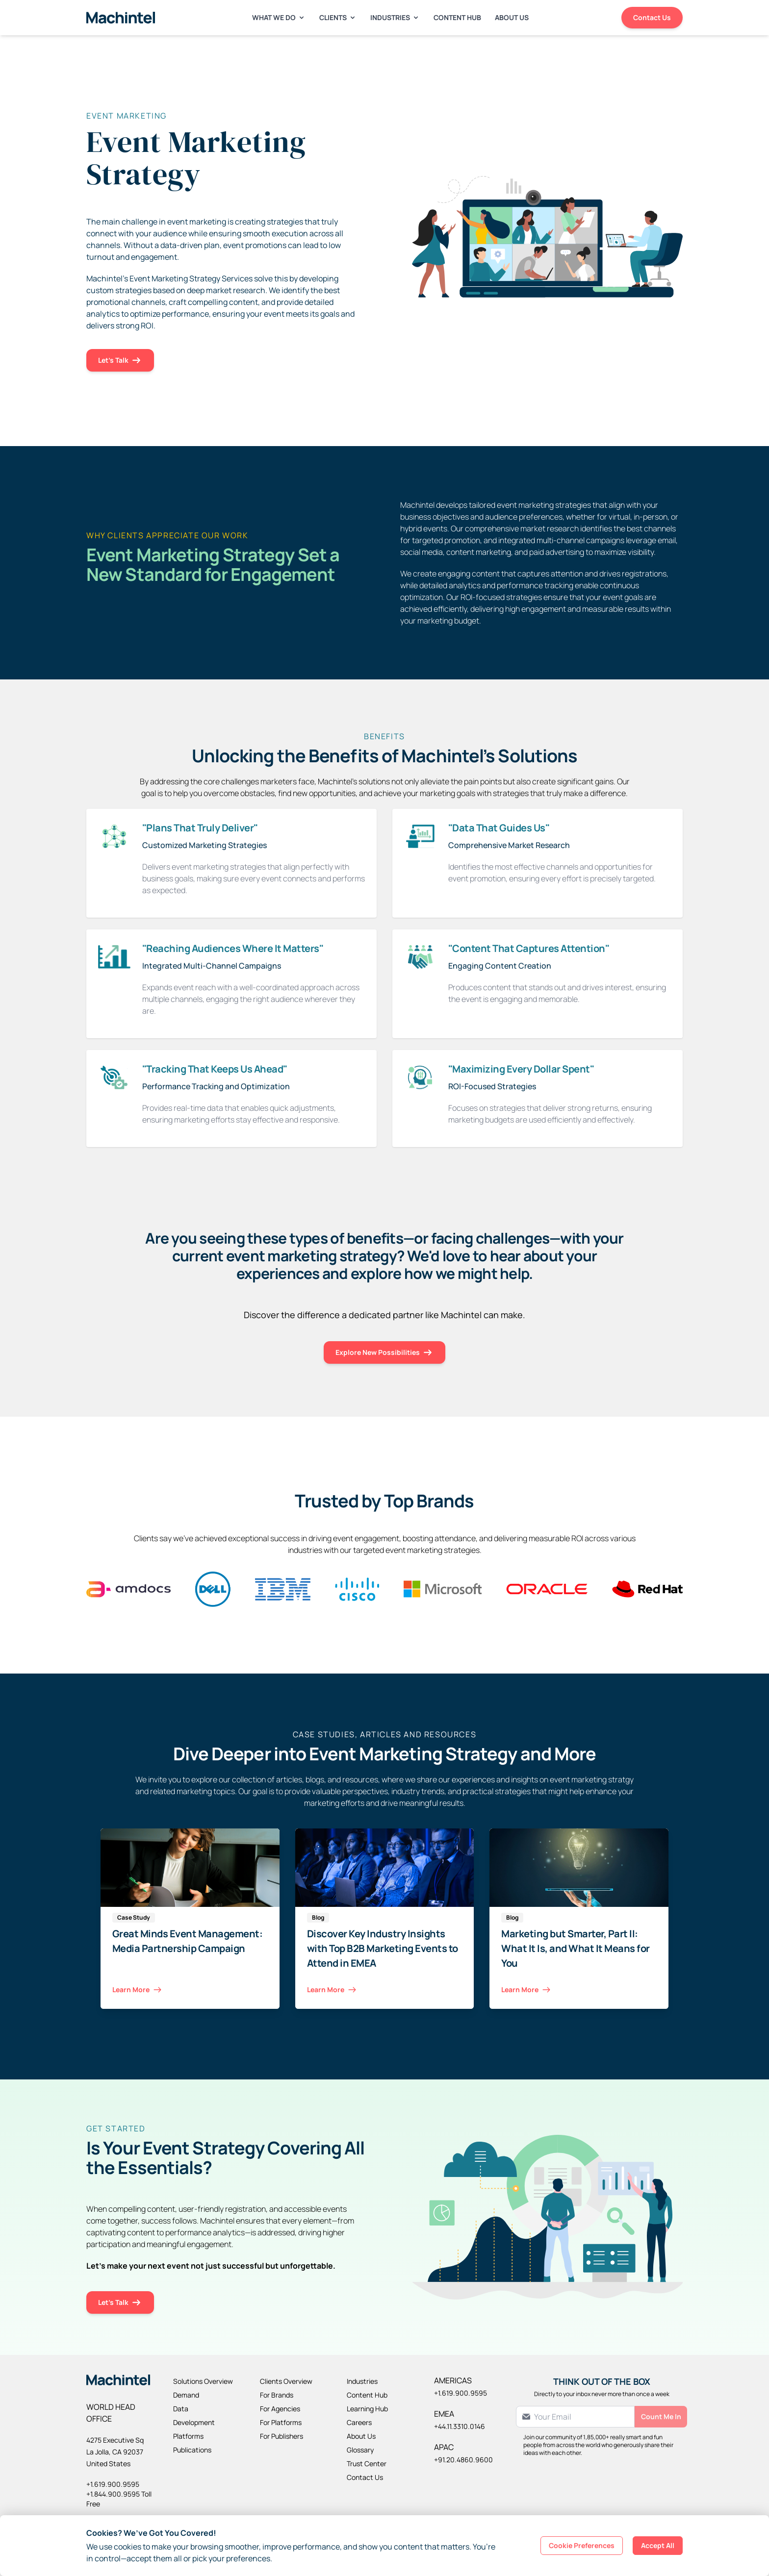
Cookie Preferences (582, 2545)
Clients (338, 17)
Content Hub (457, 17)
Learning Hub (367, 2408)
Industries (395, 17)
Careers (359, 2422)
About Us (512, 17)
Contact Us (652, 17)
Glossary (360, 2449)
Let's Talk (120, 360)
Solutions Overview (203, 2381)
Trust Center (366, 2463)
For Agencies (280, 2408)
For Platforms (281, 2422)
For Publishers (281, 2436)
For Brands (276, 2395)
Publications (192, 2449)
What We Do (279, 17)
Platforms (188, 2436)
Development (194, 2422)
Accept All (657, 2545)
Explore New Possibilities (384, 1353)
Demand (186, 2395)
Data (180, 2408)
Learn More (137, 1990)
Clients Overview (286, 2381)
